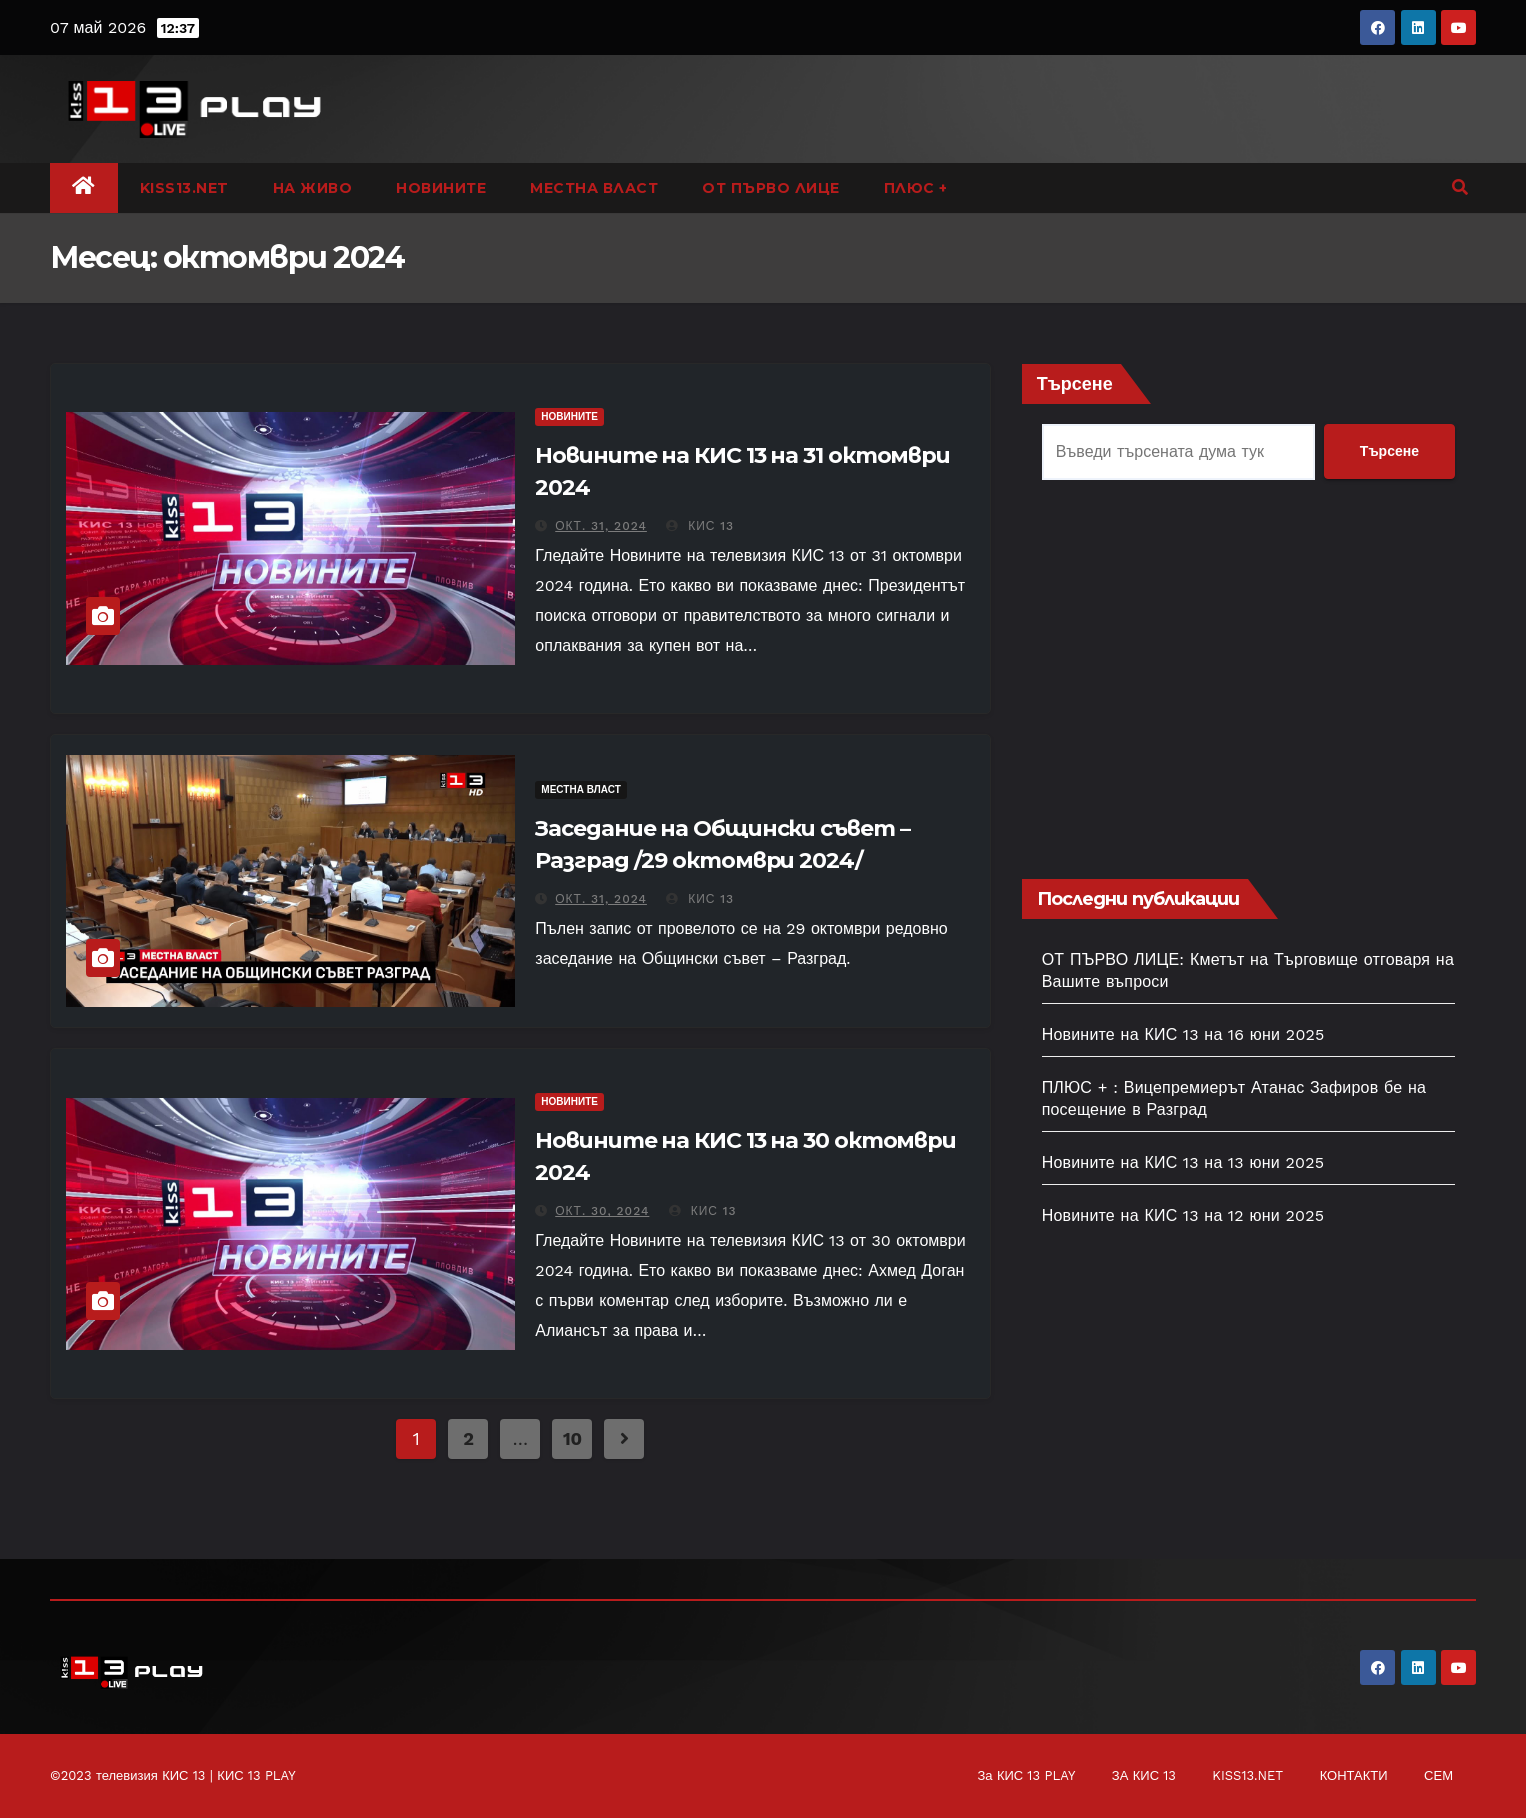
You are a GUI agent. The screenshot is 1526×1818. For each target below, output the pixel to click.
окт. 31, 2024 (601, 526)
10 (572, 1438)
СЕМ (1438, 1775)
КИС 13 (700, 526)
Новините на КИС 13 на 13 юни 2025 (1183, 1162)
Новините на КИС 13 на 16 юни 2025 (1183, 1034)
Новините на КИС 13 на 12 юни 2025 (1183, 1215)
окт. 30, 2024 (602, 1211)
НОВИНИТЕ (441, 188)
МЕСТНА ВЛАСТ (594, 188)
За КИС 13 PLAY (1026, 1775)
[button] (1460, 187)
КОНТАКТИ (1354, 1775)
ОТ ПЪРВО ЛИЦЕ (771, 188)
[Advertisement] (1248, 682)
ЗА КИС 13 (1144, 1775)
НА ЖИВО (313, 188)
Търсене (1075, 383)
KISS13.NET (184, 188)
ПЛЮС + (916, 188)
